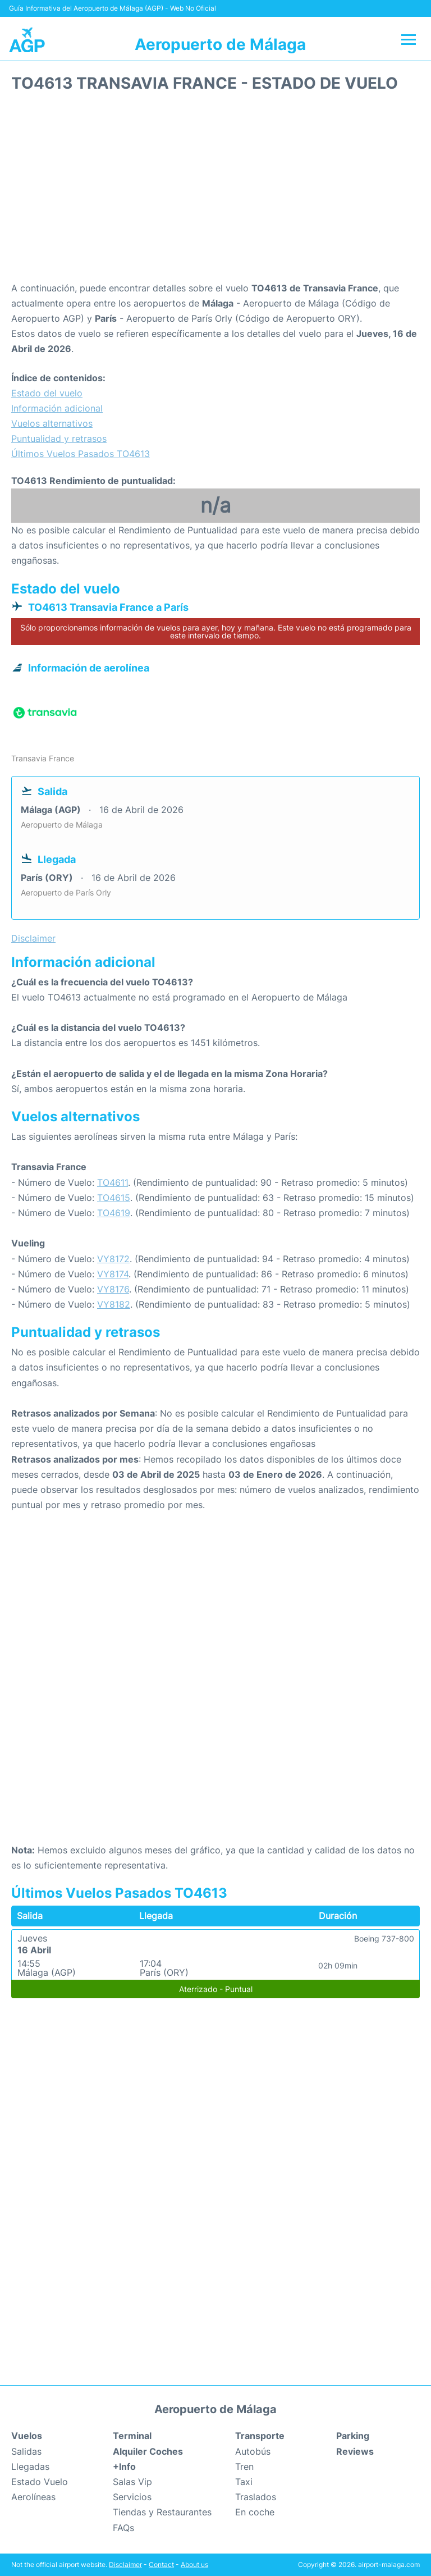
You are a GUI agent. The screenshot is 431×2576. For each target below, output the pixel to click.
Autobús (252, 2451)
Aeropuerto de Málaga (220, 44)
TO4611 (112, 1182)
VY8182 (113, 1304)
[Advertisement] (215, 191)
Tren (244, 2466)
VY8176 (113, 1289)
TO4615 (113, 1197)
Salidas (26, 2451)
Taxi (244, 2481)
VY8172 (113, 1258)
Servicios (132, 2496)
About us (194, 2564)
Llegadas (30, 2466)
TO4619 (113, 1212)
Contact (161, 2564)
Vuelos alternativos (52, 423)
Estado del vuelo (46, 393)
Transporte (260, 2435)
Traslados (255, 2496)
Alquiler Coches (148, 2451)
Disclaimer (125, 2564)
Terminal (132, 2435)
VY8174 (113, 1274)
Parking (352, 2435)
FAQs (123, 2527)
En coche (254, 2512)
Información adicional (57, 408)
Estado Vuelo (39, 2481)
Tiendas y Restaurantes (162, 2512)
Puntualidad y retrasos (59, 438)
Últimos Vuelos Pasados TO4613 (80, 453)
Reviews (355, 2451)
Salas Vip (132, 2481)
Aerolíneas (33, 2496)
